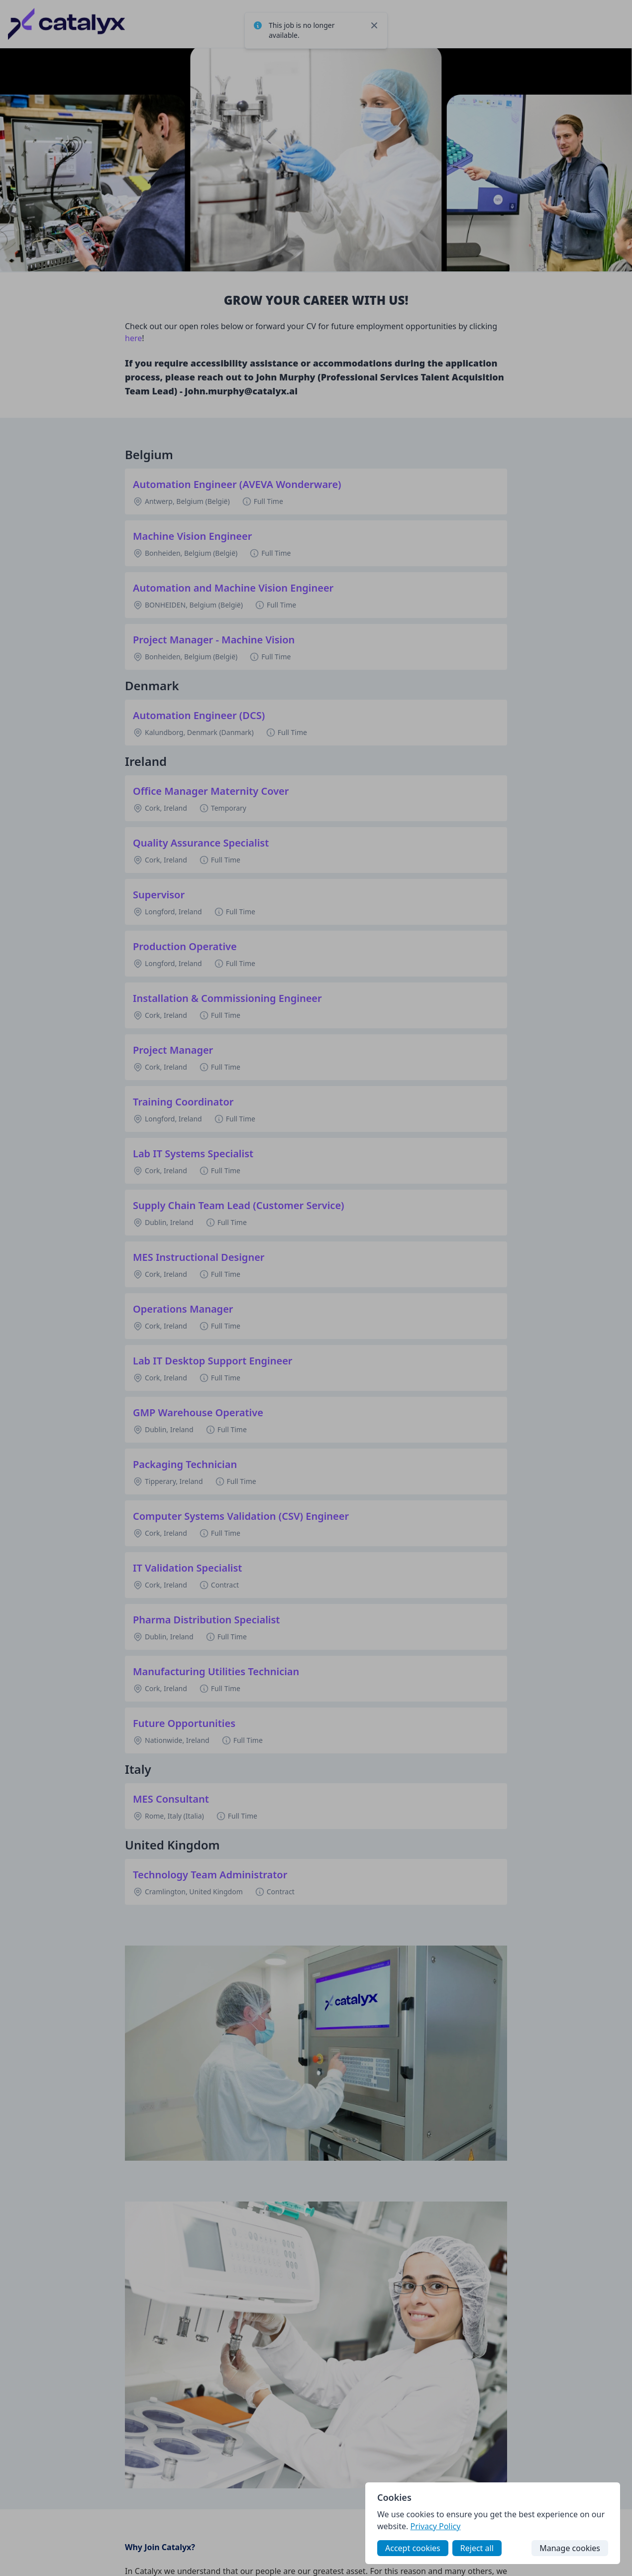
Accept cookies (412, 2548)
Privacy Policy (435, 2526)
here (133, 338)
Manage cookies (569, 2548)
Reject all (477, 2548)
